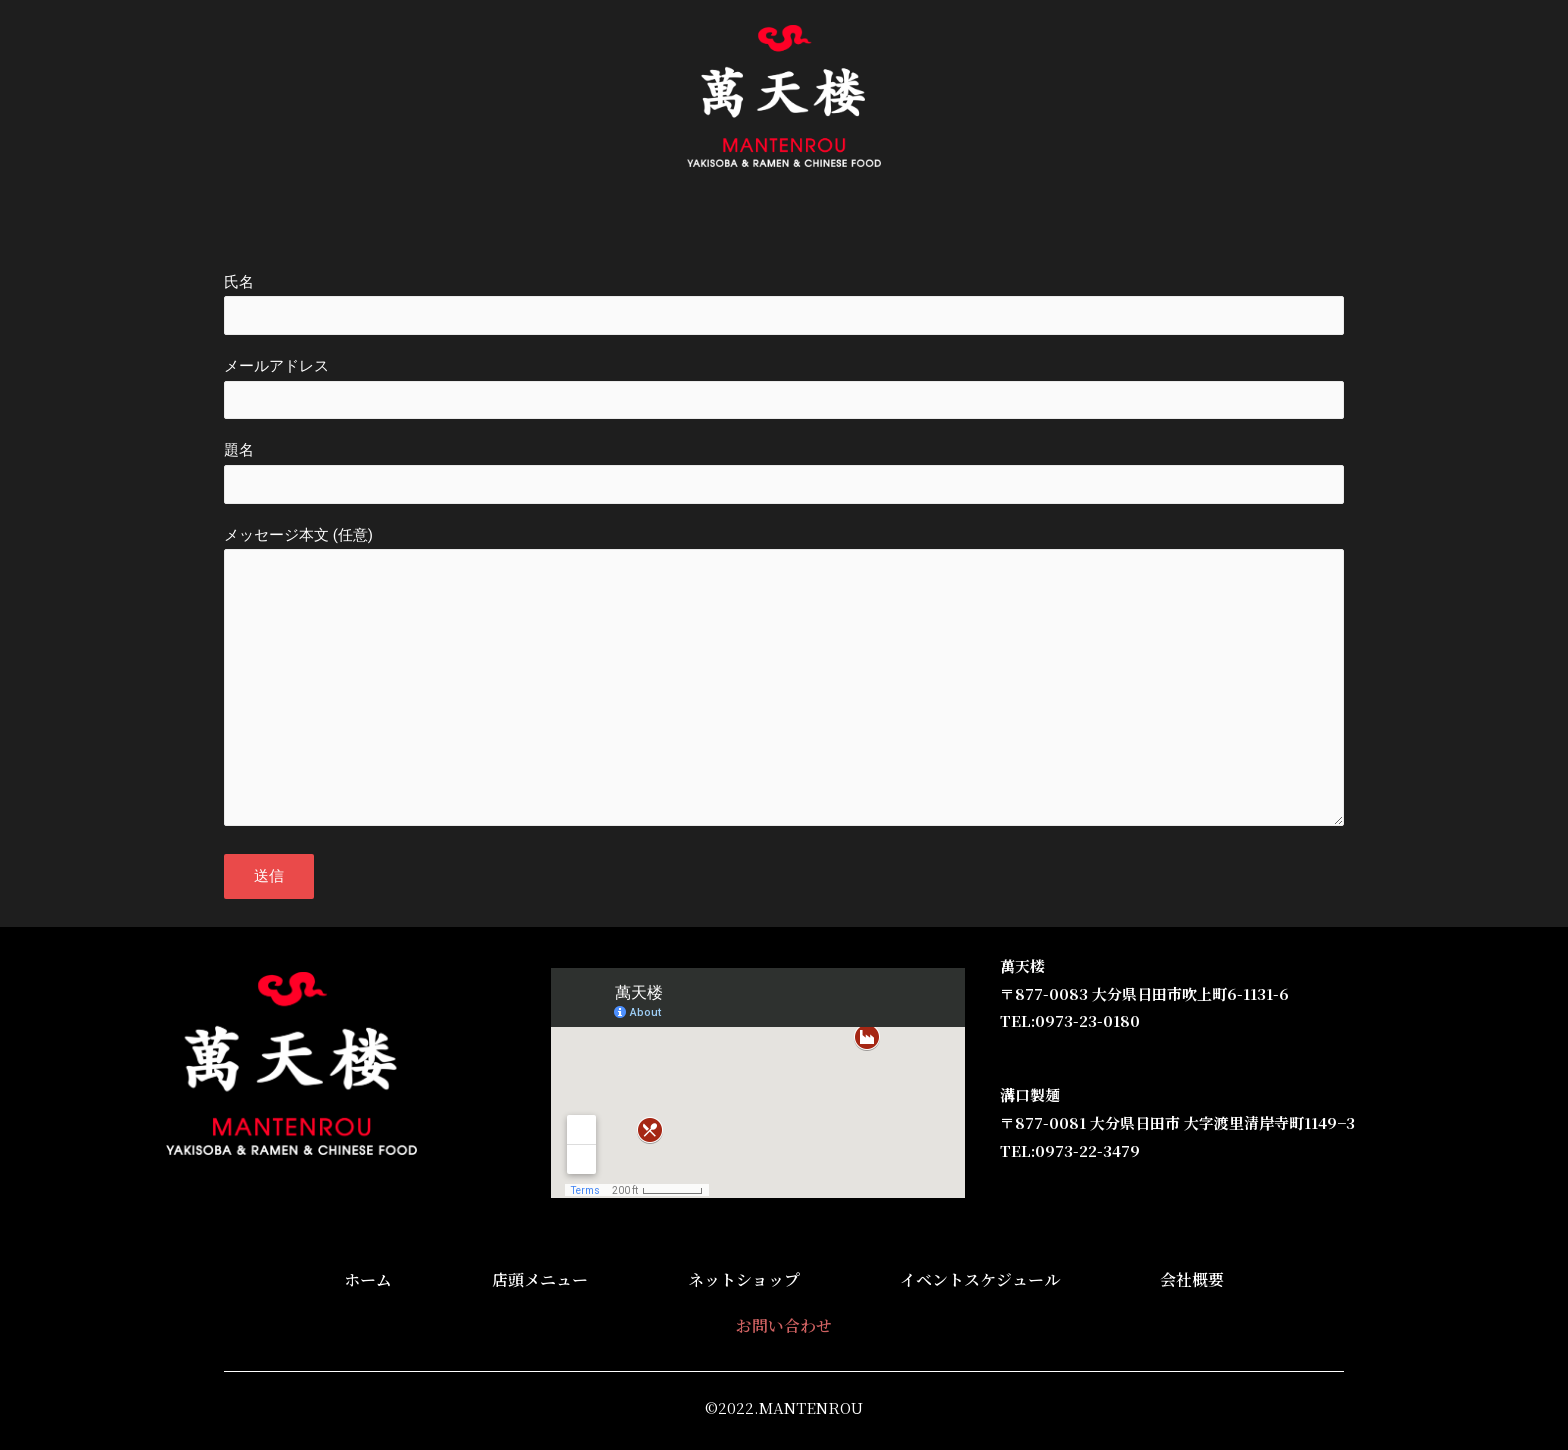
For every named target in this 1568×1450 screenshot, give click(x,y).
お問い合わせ (1099, 224)
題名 (784, 482)
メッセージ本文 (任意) (784, 706)
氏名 (784, 306)
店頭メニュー (547, 224)
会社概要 (989, 224)
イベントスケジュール (847, 224)
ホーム (445, 224)
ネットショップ (681, 224)
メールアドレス (784, 394)
